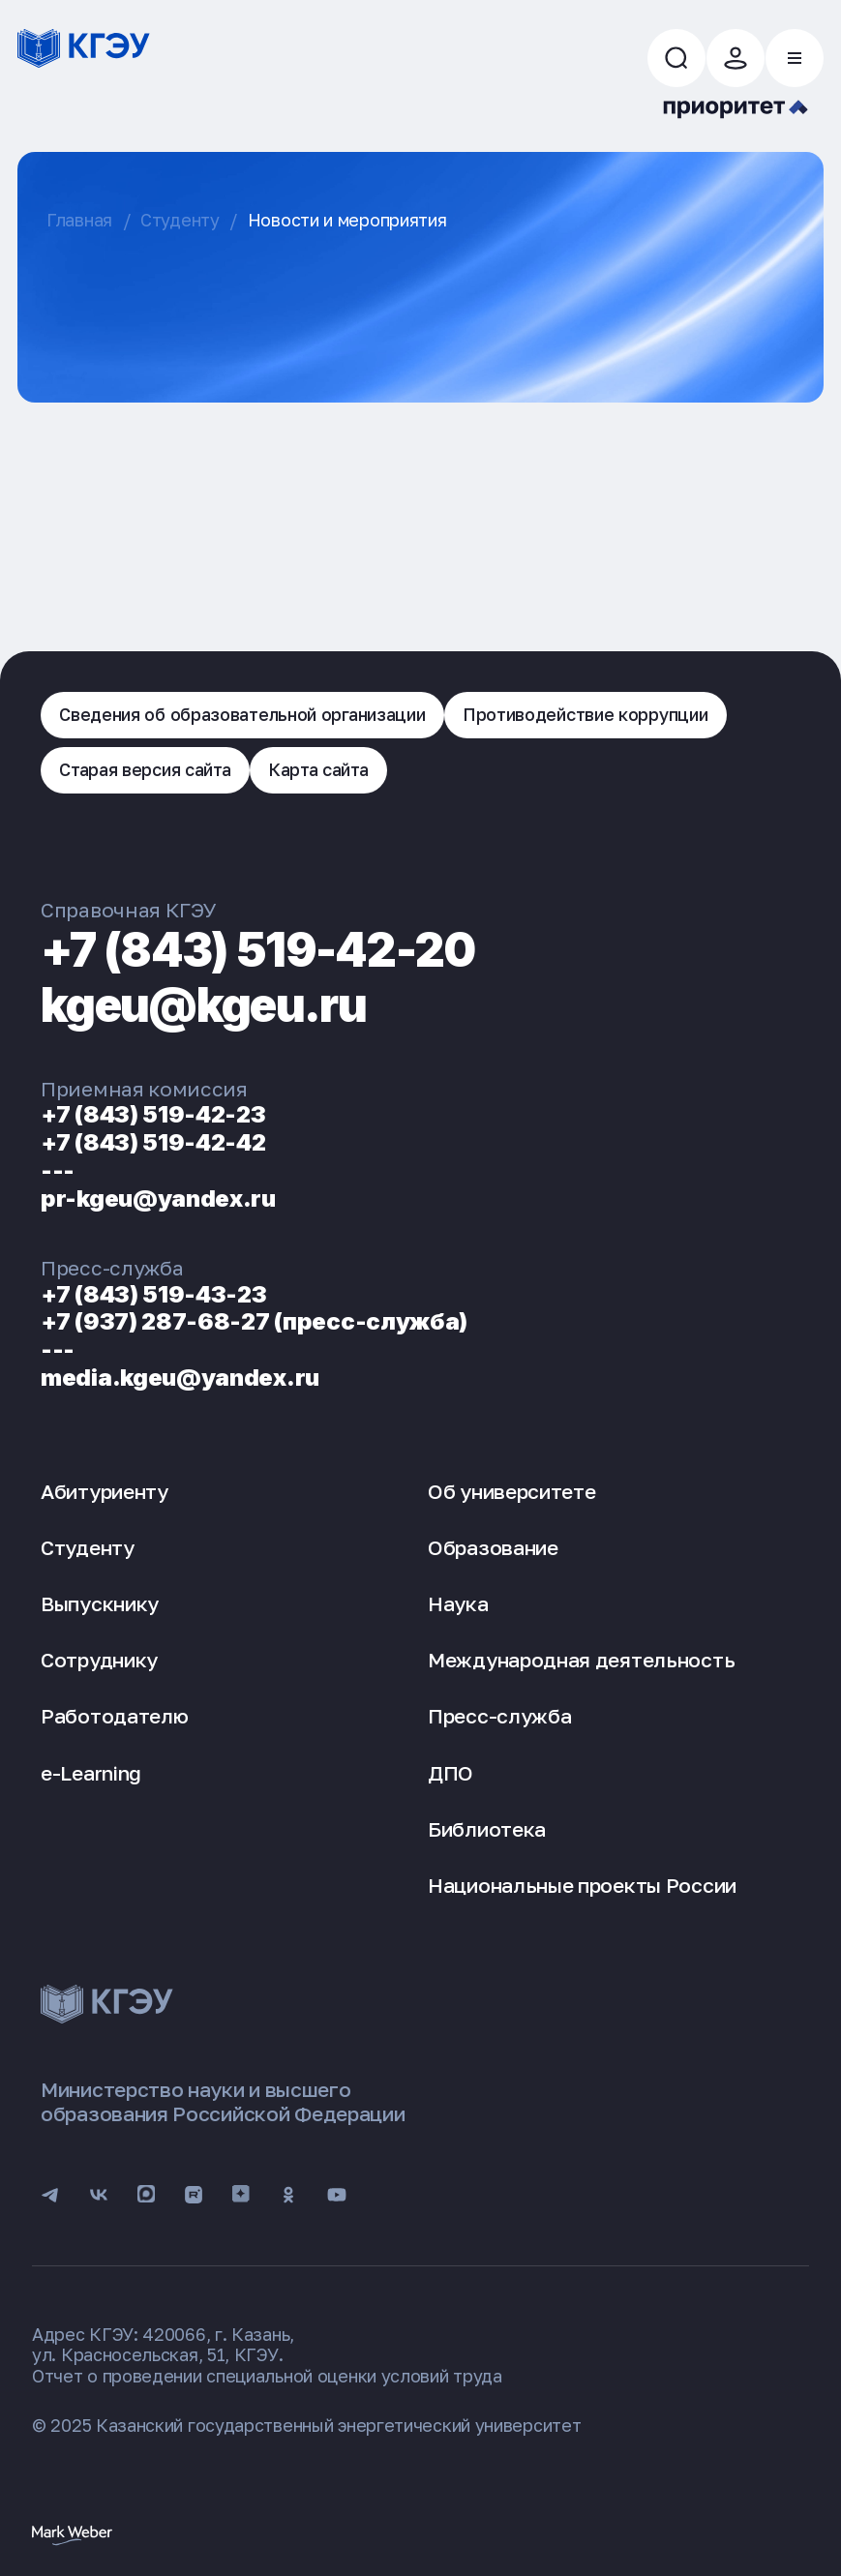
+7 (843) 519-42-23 (153, 1114)
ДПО (450, 1772)
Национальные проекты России (582, 1885)
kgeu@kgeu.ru (203, 1004)
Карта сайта (318, 769)
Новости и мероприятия (347, 219)
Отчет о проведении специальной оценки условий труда (267, 2375)
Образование (493, 1547)
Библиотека (487, 1829)
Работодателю (114, 1715)
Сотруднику (99, 1659)
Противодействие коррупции (585, 714)
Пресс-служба (499, 1715)
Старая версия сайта (144, 769)
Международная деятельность (581, 1659)
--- (58, 1170)
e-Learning (91, 1772)
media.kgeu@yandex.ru (180, 1377)
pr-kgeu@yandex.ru (158, 1198)
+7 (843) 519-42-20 (258, 949)
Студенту (180, 219)
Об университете (512, 1491)
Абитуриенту (104, 1491)
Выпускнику (100, 1603)
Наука (458, 1603)
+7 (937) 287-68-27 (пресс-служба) (254, 1321)
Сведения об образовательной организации (242, 714)
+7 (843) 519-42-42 (153, 1142)
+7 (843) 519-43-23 (154, 1294)
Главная (79, 219)
